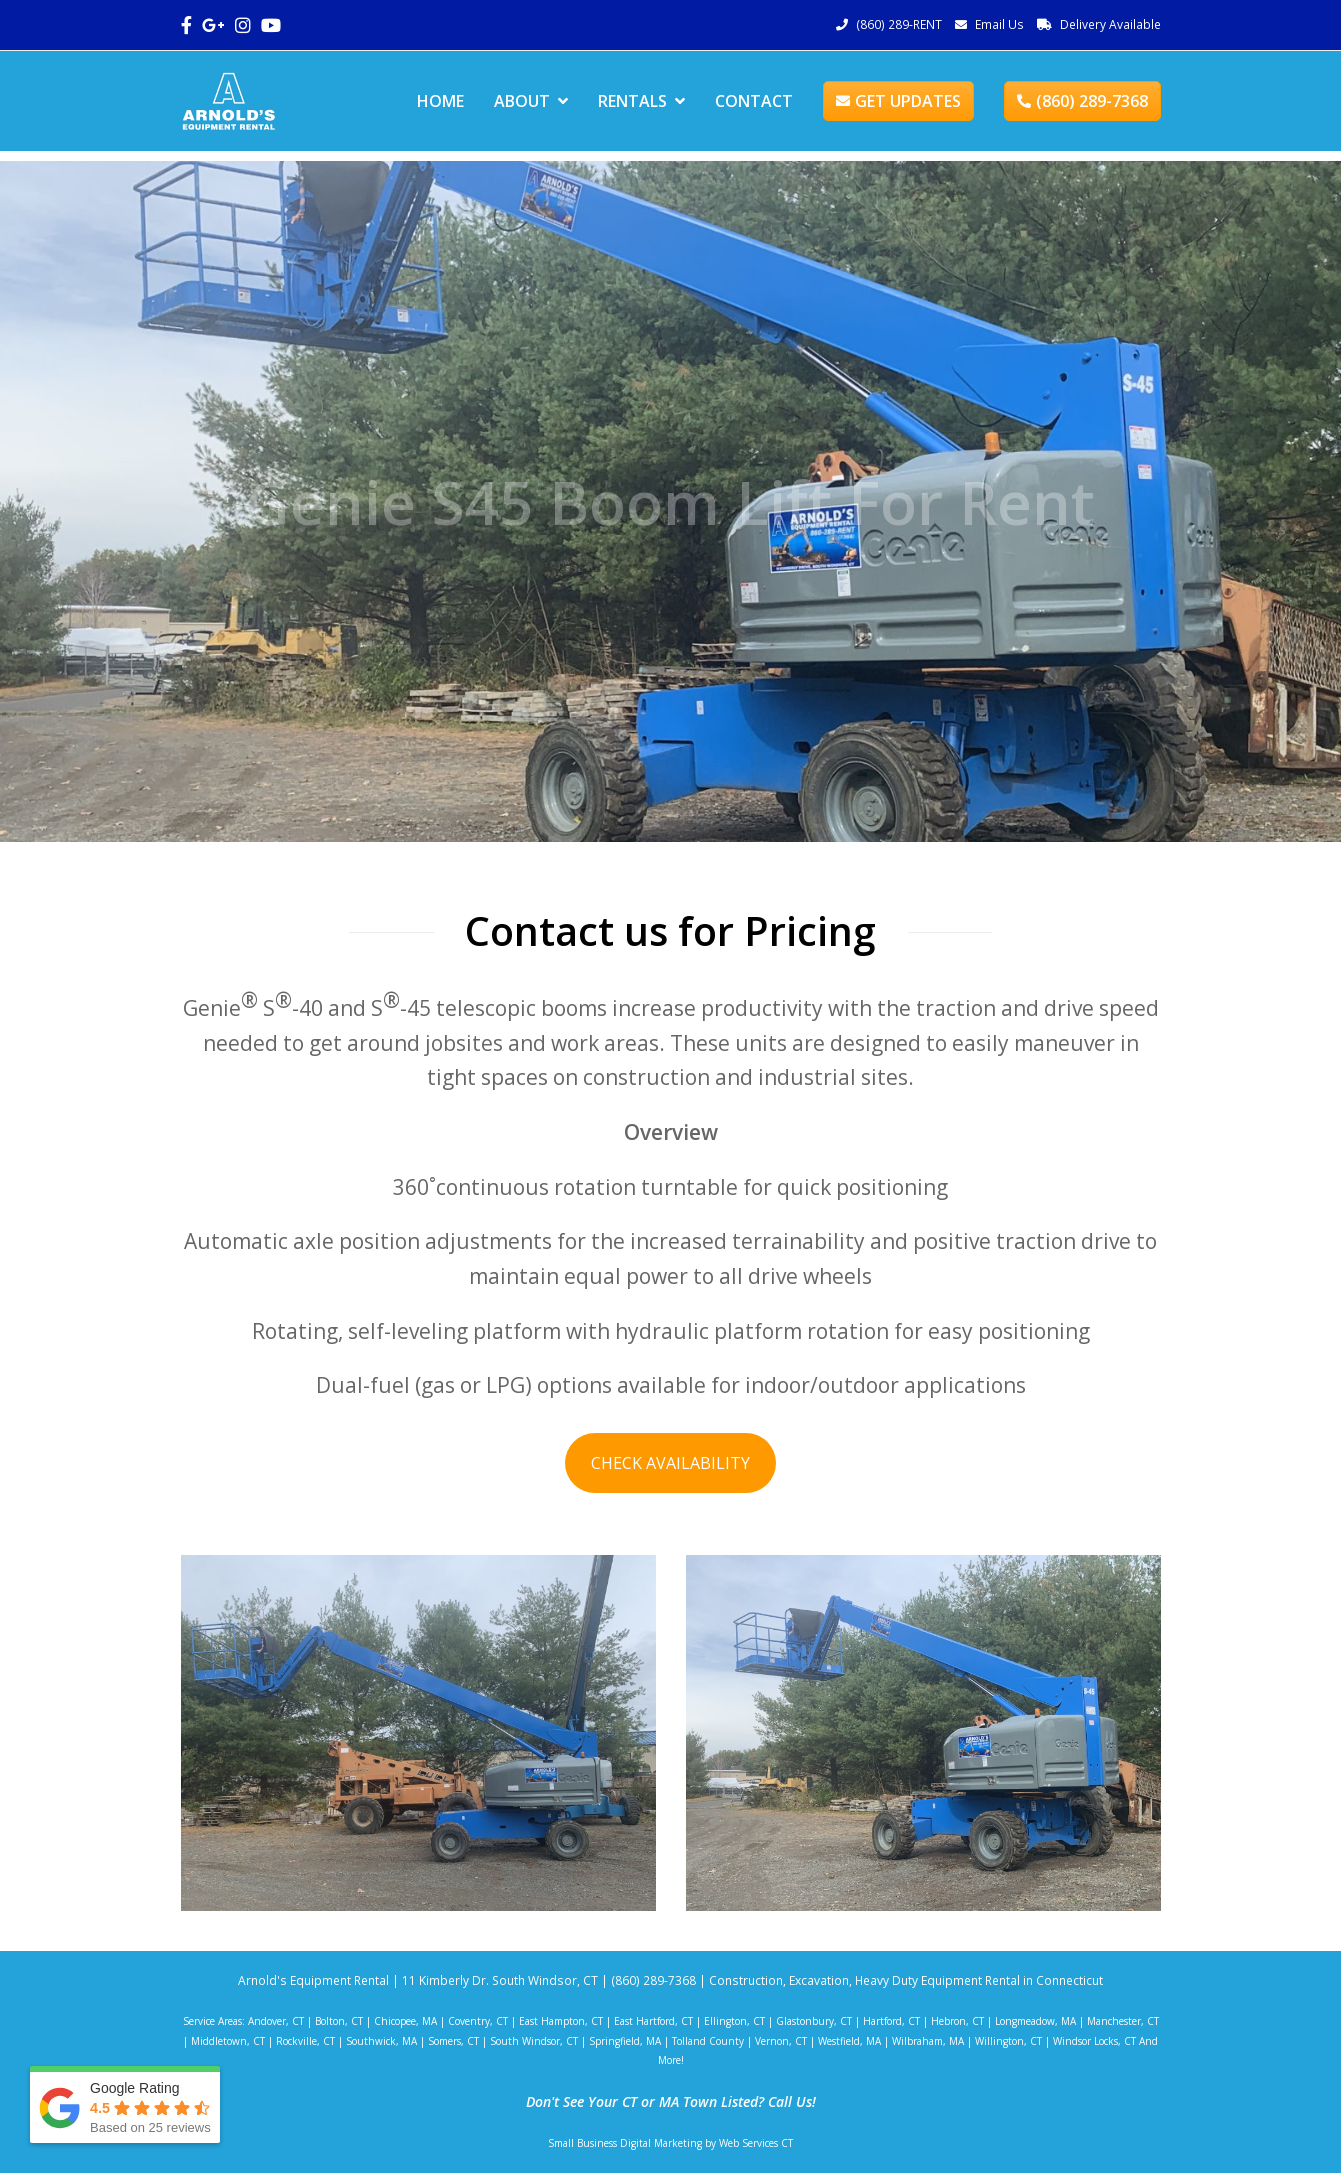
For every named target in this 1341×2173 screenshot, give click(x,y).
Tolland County (708, 2041)
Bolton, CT (339, 2021)
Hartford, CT (891, 2021)
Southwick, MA (381, 2041)
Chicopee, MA (405, 2021)
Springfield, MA (625, 2041)
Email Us (999, 24)
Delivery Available (1110, 24)
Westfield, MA (849, 2041)
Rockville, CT (305, 2041)
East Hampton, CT (561, 2021)
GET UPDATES (898, 101)
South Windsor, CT (534, 2041)
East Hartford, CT (653, 2021)
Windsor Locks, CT (1094, 2041)
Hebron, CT (957, 2021)
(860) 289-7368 (1082, 101)
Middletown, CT (228, 2041)
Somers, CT (453, 2041)
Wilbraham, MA (928, 2041)
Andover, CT (276, 2021)
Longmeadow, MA (1035, 2021)
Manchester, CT (1123, 2021)
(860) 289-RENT (899, 24)
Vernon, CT (781, 2041)
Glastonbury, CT (814, 2021)
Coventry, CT (478, 2021)
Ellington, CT (734, 2021)
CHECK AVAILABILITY (670, 1463)
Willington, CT (1008, 2041)
